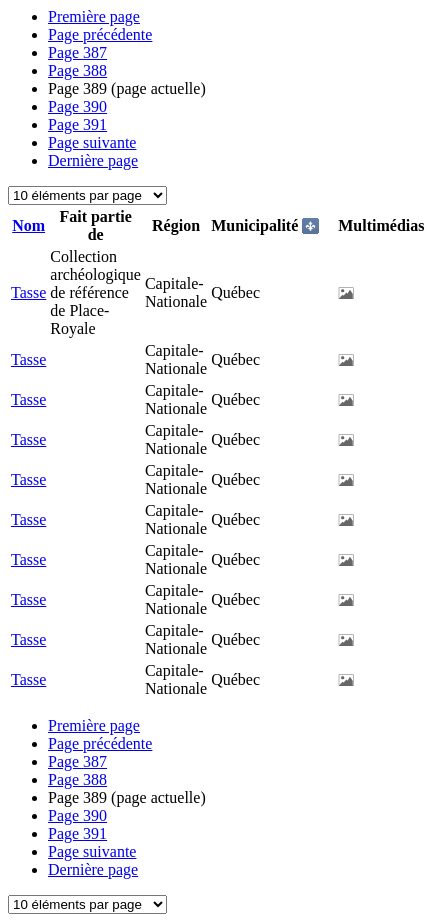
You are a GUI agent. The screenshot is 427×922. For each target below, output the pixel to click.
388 (77, 70)
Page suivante (92, 142)
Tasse (28, 292)
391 (77, 124)
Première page (94, 16)
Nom (28, 225)
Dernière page (93, 160)
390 (77, 106)
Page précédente (100, 34)
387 (77, 52)
